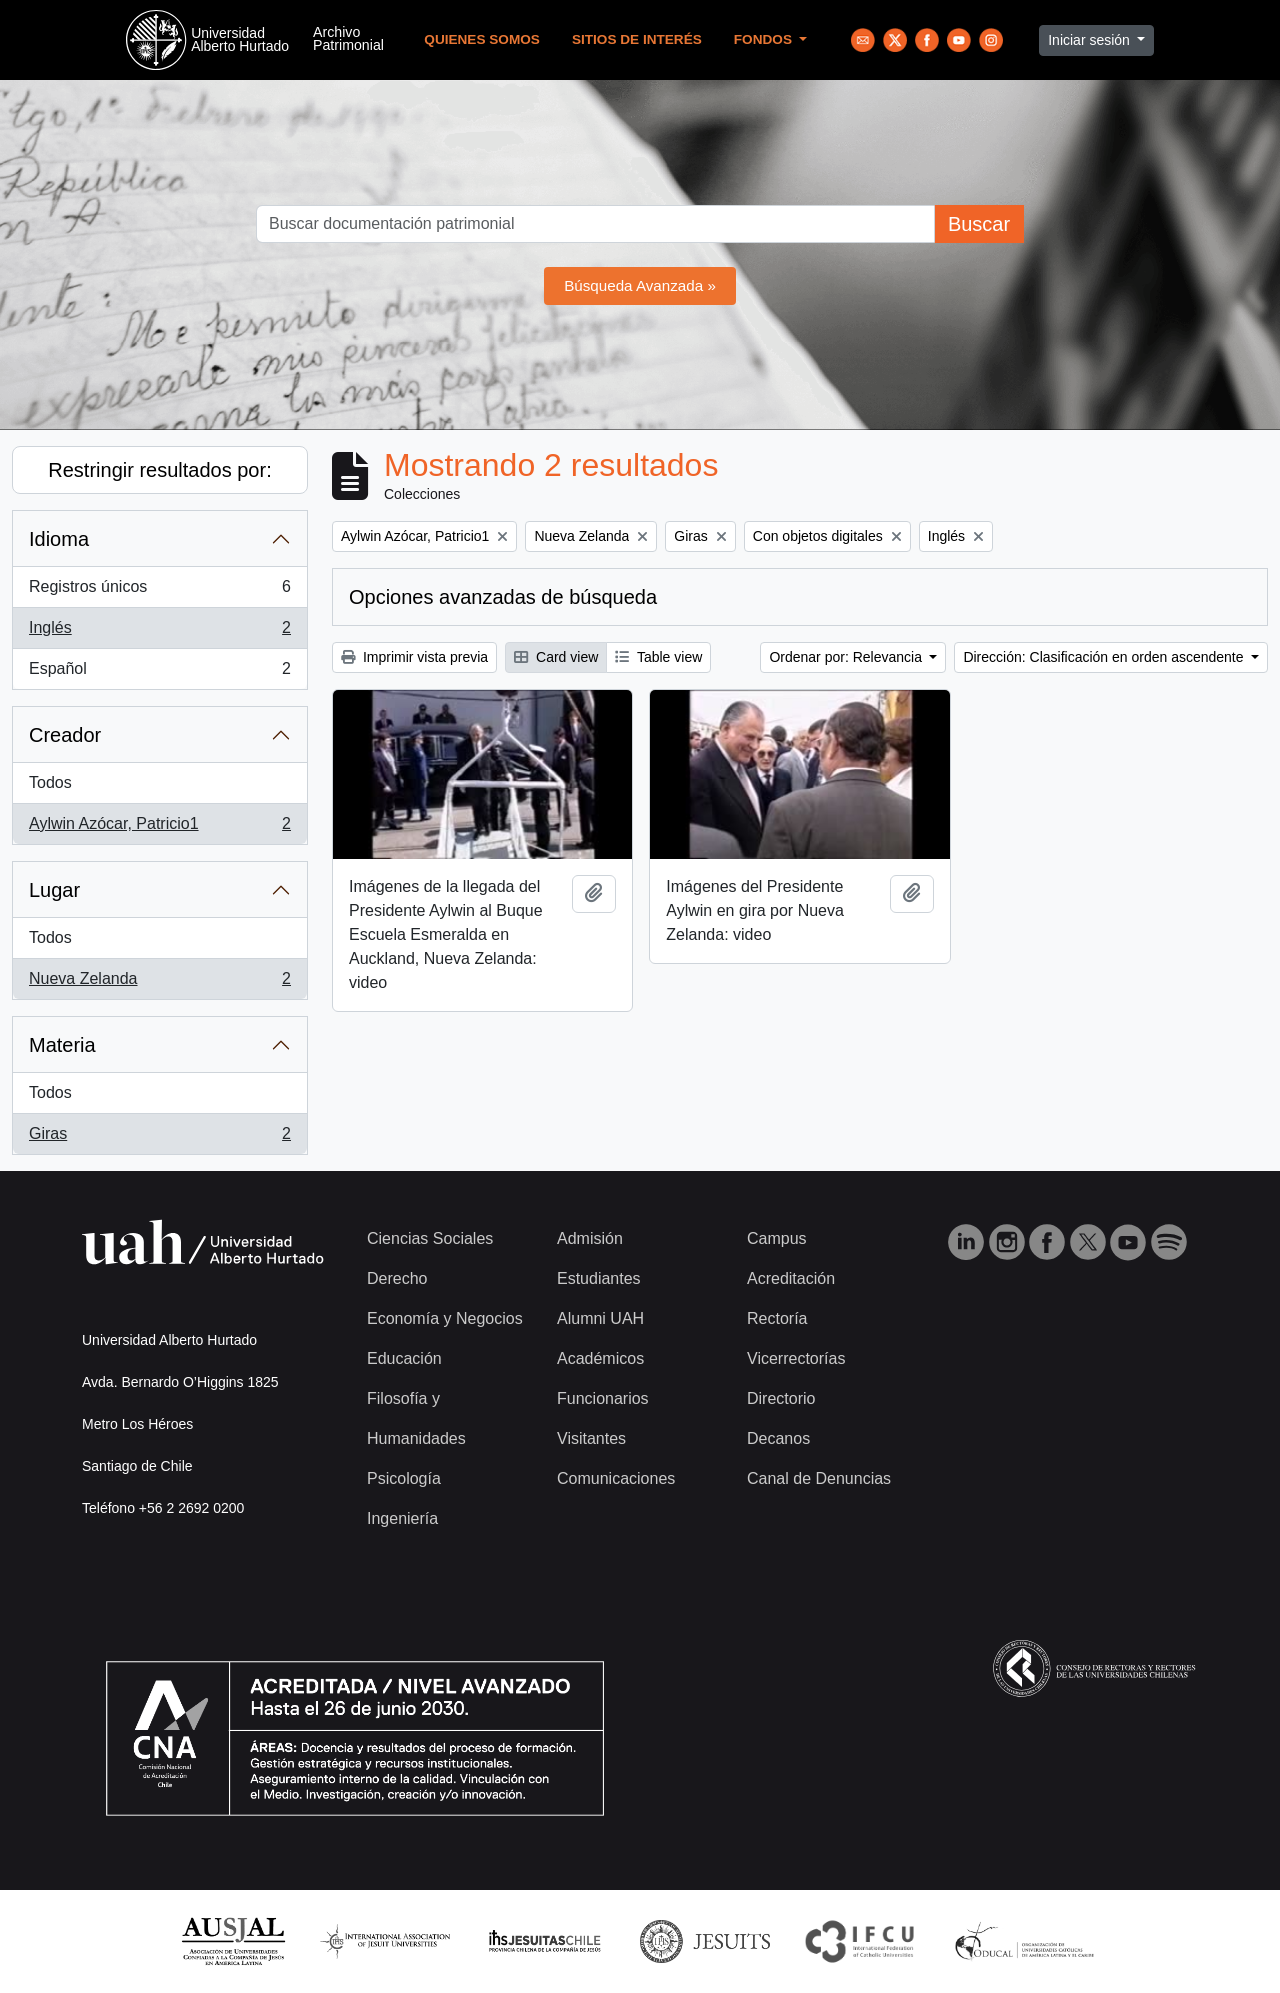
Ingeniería (402, 1518)
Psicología (404, 1478)
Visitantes (591, 1438)
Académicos (600, 1358)
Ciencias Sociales (430, 1238)
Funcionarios (603, 1398)
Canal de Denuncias (819, 1478)
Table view (658, 657)
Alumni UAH (600, 1318)
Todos (50, 782)
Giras (159, 1138)
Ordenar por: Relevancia (847, 657)
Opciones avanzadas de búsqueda (503, 597)
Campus (777, 1238)
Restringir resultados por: (159, 470)
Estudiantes (599, 1278)
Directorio (781, 1398)
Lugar (54, 890)
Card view (556, 657)
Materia (62, 1045)
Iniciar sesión (1091, 40)
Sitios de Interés (637, 39)
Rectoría (777, 1318)
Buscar (979, 224)
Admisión (590, 1238)
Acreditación (791, 1278)
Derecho (397, 1278)
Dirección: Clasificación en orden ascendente (1105, 657)
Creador (65, 735)
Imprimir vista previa (414, 657)
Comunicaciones (616, 1478)
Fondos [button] (765, 39)
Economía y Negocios (445, 1318)
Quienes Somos (482, 39)
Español (159, 673)
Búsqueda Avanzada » (640, 285)
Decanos (778, 1438)
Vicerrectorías (796, 1358)
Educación (404, 1358)
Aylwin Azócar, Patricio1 (159, 828)
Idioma (59, 539)
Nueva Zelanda (159, 983)
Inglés (159, 632)
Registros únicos (159, 591)
